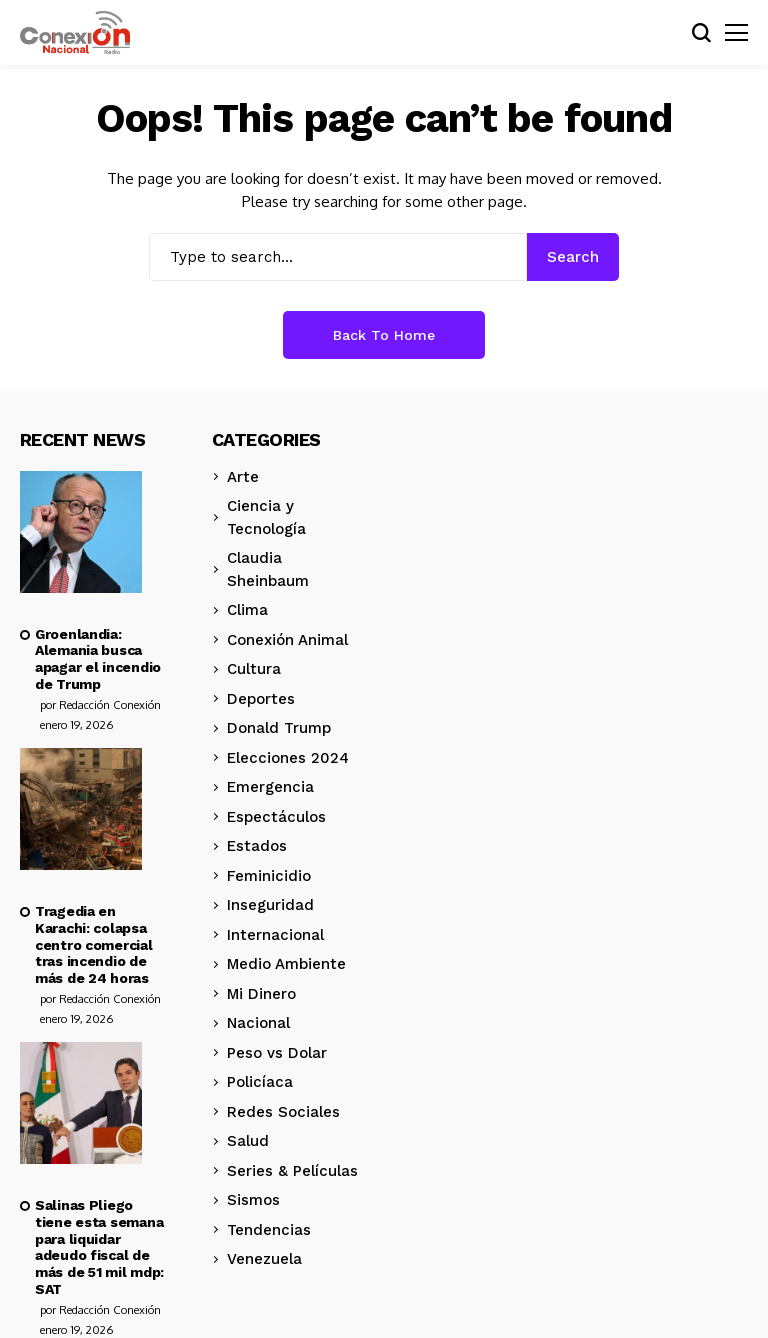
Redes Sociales (283, 1112)
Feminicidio (269, 876)
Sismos (253, 1200)
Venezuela (264, 1259)
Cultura (254, 669)
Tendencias (269, 1230)
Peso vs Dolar (277, 1053)
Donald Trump (279, 728)
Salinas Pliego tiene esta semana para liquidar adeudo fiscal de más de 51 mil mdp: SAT (99, 1247)
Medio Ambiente (286, 964)
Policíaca (260, 1082)
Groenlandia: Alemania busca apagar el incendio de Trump (98, 659)
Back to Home (384, 335)
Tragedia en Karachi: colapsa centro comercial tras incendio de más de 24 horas (94, 944)
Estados (257, 846)
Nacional (258, 1023)
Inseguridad (270, 905)
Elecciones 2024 (288, 758)
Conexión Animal (287, 640)
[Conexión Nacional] (75, 33)
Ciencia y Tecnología (266, 517)
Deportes (261, 699)
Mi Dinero (261, 994)
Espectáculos (276, 817)
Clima (247, 610)
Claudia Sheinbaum (268, 569)
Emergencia (270, 787)
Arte (243, 477)
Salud (248, 1141)
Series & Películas (292, 1171)
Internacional (275, 935)
